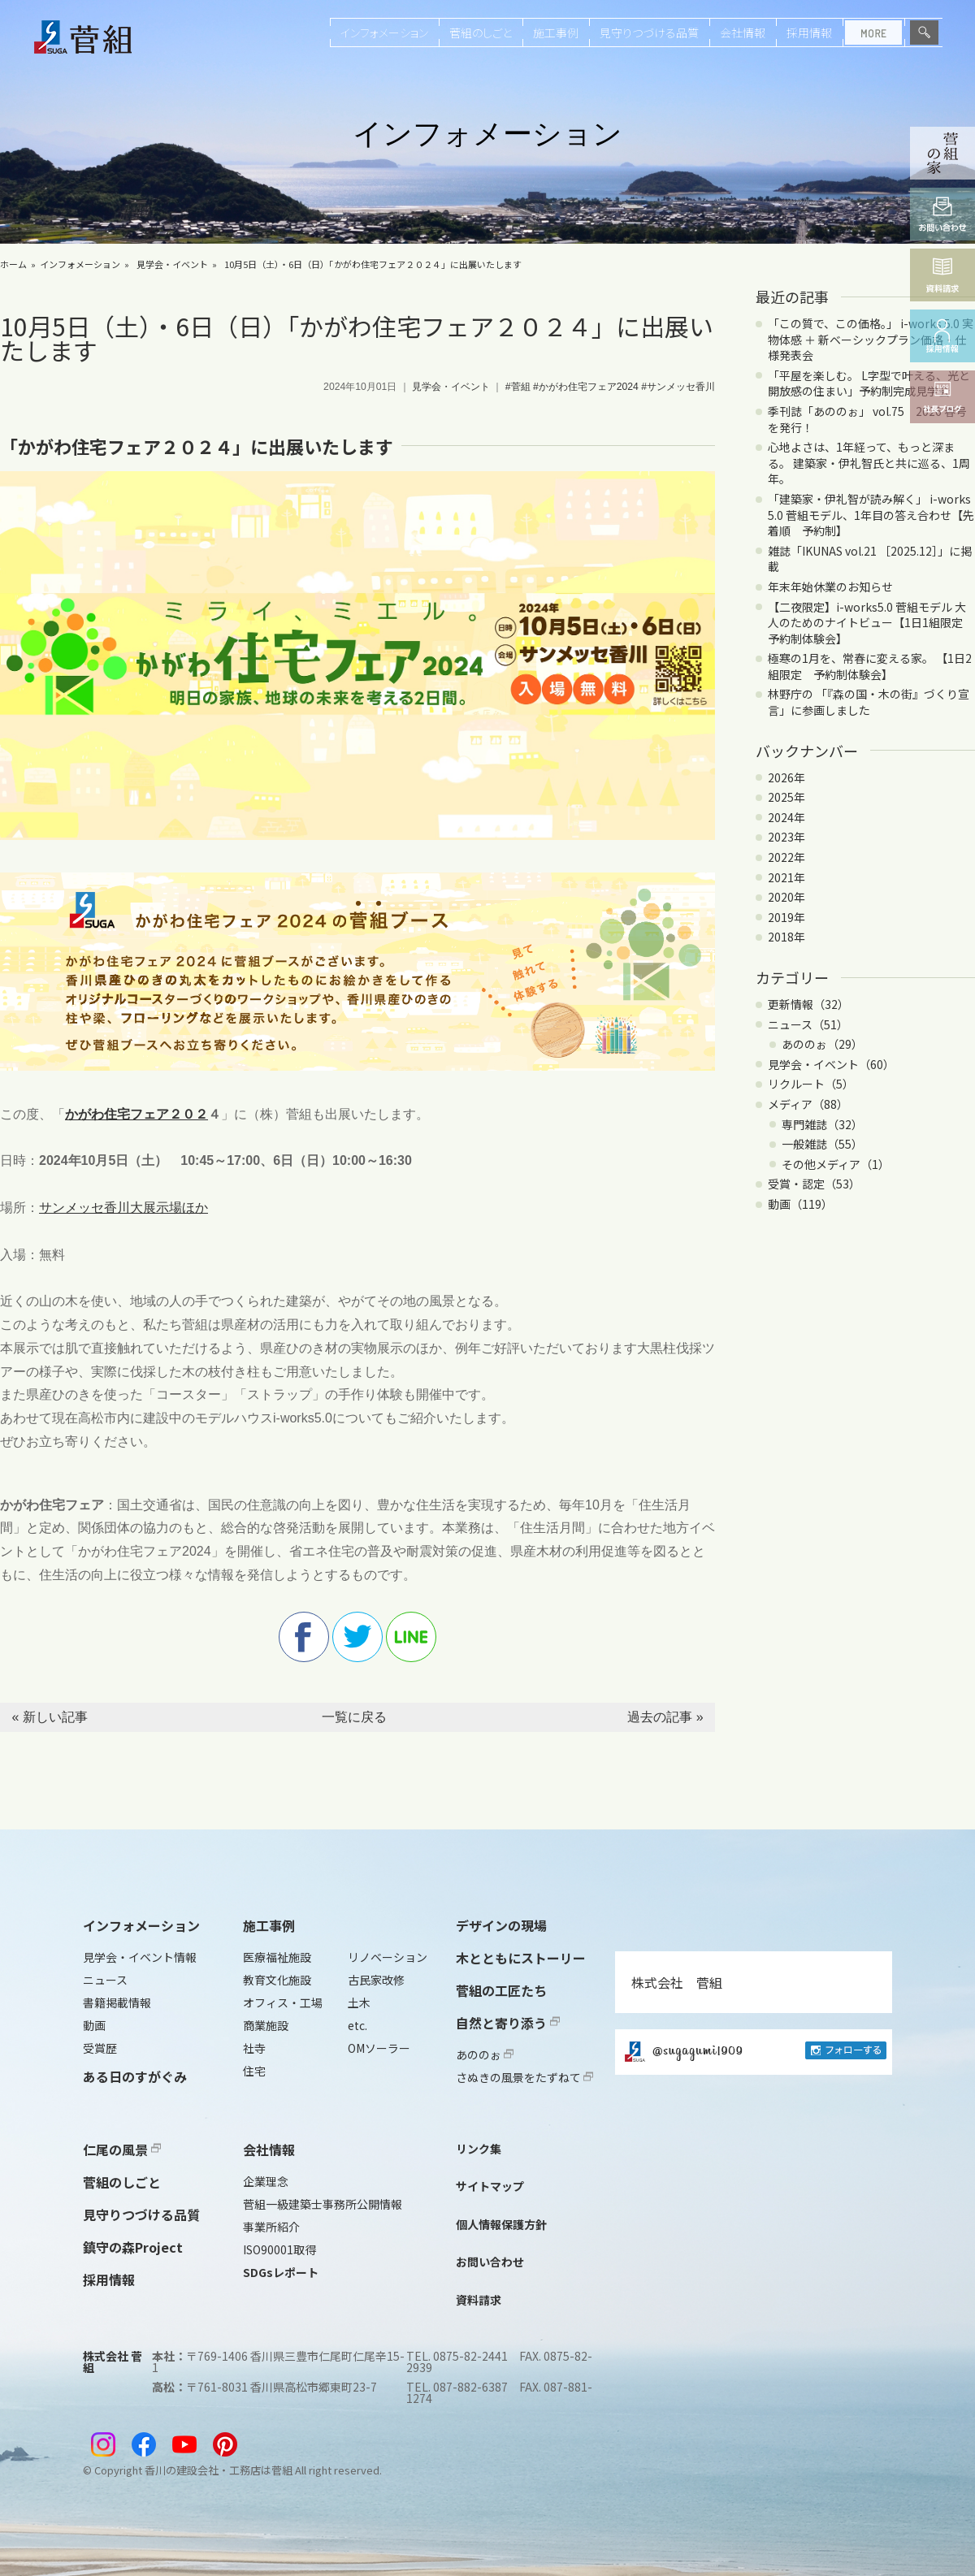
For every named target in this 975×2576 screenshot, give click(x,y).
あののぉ (485, 2054)
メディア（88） (808, 1104)
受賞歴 (100, 2048)
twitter (357, 1637)
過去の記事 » (665, 1717)
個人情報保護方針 (501, 2224)
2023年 (786, 837)
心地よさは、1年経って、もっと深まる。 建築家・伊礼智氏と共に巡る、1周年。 (869, 463)
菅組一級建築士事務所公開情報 (322, 2204)
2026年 (786, 777)
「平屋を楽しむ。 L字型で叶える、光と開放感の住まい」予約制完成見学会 (869, 383)
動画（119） (800, 1204)
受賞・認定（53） (814, 1183)
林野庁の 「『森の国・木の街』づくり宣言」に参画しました (868, 702)
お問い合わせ (490, 2261)
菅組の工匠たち (501, 1990)
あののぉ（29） (822, 1044)
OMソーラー (379, 2048)
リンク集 (478, 2149)
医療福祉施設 (277, 1957)
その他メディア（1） (836, 1164)
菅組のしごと (480, 32)
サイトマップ (490, 2186)
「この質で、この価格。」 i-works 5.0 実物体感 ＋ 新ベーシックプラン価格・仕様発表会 (870, 339)
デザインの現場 (501, 1925)
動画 (94, 2025)
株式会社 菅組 (676, 1982)
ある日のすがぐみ (135, 2076)
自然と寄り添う (508, 2023)
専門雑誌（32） (822, 1124)
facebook (304, 1637)
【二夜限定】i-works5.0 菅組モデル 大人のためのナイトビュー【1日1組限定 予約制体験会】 (871, 623)
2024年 (786, 817)
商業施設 (265, 2025)
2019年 (786, 917)
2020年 (786, 897)
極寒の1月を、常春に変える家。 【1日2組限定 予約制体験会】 (870, 666)
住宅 (254, 2071)
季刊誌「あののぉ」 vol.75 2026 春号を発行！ (867, 419)
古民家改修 (376, 1980)
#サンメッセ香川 (678, 386)
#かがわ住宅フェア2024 (586, 386)
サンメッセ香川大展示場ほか (123, 1207)
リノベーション (387, 1957)
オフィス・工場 (283, 2002)
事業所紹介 (271, 2227)
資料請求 (478, 2300)
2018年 (786, 937)
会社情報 (742, 32)
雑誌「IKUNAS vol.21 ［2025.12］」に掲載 (870, 559)
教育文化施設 (277, 1980)
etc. (357, 2025)
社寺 (254, 2048)
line (411, 1637)
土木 (359, 2002)
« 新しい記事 (49, 1717)
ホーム (13, 264)
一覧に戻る (354, 1717)
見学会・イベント (172, 264)
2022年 (786, 857)
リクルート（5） (811, 1084)
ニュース (105, 1980)
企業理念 (265, 2181)
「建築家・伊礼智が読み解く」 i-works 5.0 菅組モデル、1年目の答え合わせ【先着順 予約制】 (871, 515)
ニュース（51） (808, 1024)
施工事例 (555, 32)
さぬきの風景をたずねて (524, 2077)
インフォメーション (384, 32)
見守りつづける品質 (649, 32)
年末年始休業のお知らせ (830, 586)
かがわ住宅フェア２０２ (136, 1114)
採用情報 (809, 32)
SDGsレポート (280, 2272)
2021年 (786, 877)
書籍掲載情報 (117, 2002)
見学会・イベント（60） (831, 1064)
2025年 (786, 797)
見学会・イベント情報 (140, 1957)
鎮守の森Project (133, 2247)
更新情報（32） (808, 1004)
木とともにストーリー (521, 1958)
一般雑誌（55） (822, 1144)
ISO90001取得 (279, 2249)
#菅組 (518, 386)
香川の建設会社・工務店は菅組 (218, 2470)
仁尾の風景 (122, 2149)
